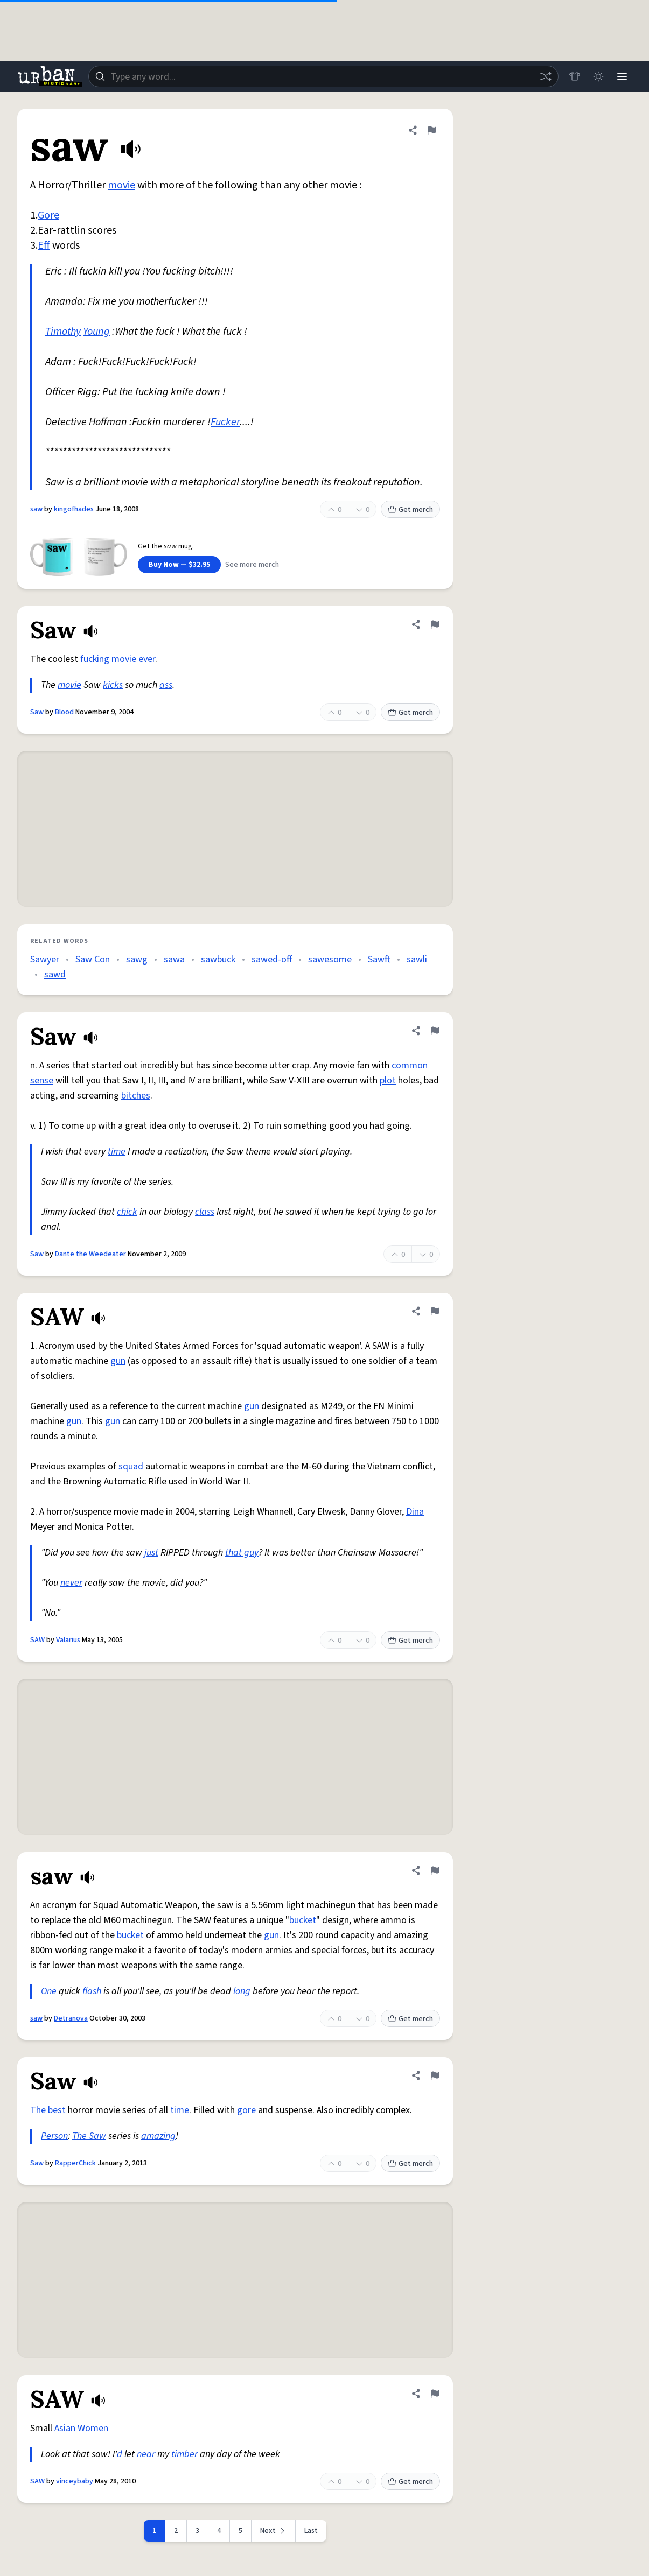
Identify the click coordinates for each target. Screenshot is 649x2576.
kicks (113, 685)
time (116, 1151)
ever (146, 659)
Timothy (63, 331)
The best (48, 2110)
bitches (135, 1095)
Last (311, 2530)
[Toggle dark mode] (598, 76)
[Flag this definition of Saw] (434, 624)
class (204, 1212)
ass (165, 685)
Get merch (410, 509)
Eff (44, 245)
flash (91, 1991)
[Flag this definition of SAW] (434, 1311)
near (146, 2454)
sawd (55, 974)
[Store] (574, 76)
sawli (417, 959)
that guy (242, 1552)
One (49, 1991)
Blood (64, 712)
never (71, 1582)
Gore (48, 215)
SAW (37, 1640)
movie (121, 185)
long (241, 1991)
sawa (174, 959)
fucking (94, 659)
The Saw (89, 2136)
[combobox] (323, 76)
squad (130, 1466)
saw (36, 509)
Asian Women (81, 2428)
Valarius (68, 1640)
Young (96, 331)
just (151, 1552)
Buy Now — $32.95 (179, 564)
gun (117, 1361)
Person (54, 2136)
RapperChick (75, 2163)
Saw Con (92, 959)
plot (388, 1080)
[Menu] (622, 76)
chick (127, 1212)
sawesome (330, 959)
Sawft (379, 959)
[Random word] (545, 76)
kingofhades (74, 509)
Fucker (225, 422)
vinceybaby (74, 2481)
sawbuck (218, 959)
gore (246, 2110)
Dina (415, 1511)
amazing (158, 2136)
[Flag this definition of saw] (431, 130)
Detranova (71, 2018)
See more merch (252, 564)
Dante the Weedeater (90, 1254)
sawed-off (272, 959)
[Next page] (274, 2531)
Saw (37, 712)
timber (184, 2454)
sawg (137, 959)
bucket (302, 1920)
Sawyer (44, 959)
